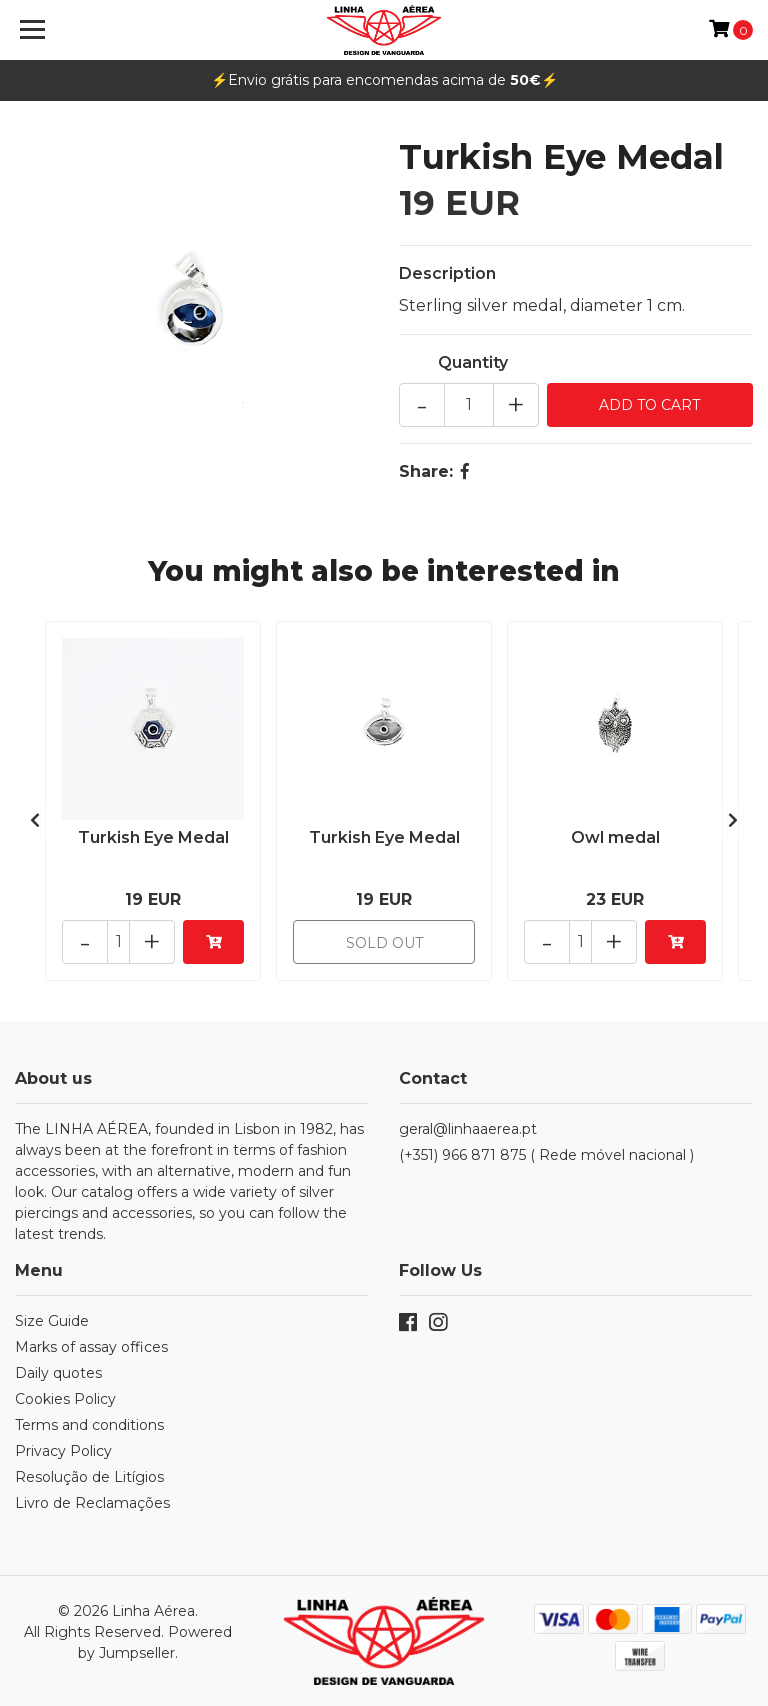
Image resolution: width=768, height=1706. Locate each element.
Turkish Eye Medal (153, 837)
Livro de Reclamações (92, 1503)
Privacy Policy (63, 1451)
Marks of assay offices (91, 1347)
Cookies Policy (65, 1399)
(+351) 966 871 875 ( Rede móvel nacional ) (546, 1155)
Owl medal (615, 837)
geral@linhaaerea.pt (468, 1129)
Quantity (473, 362)
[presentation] (35, 821)
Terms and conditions (89, 1425)
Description (447, 273)
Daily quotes (58, 1373)
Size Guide (52, 1321)
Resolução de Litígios (89, 1477)
